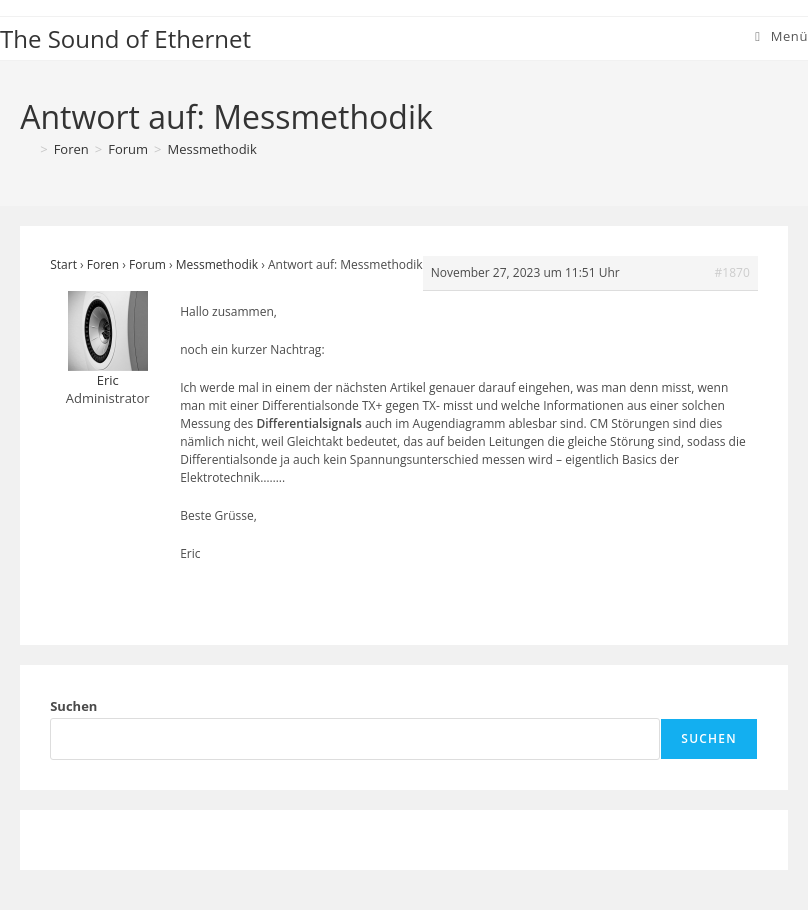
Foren (103, 264)
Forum (147, 264)
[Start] (27, 149)
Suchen (73, 706)
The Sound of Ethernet (125, 38)
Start (63, 264)
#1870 (732, 272)
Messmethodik (212, 149)
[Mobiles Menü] (781, 36)
